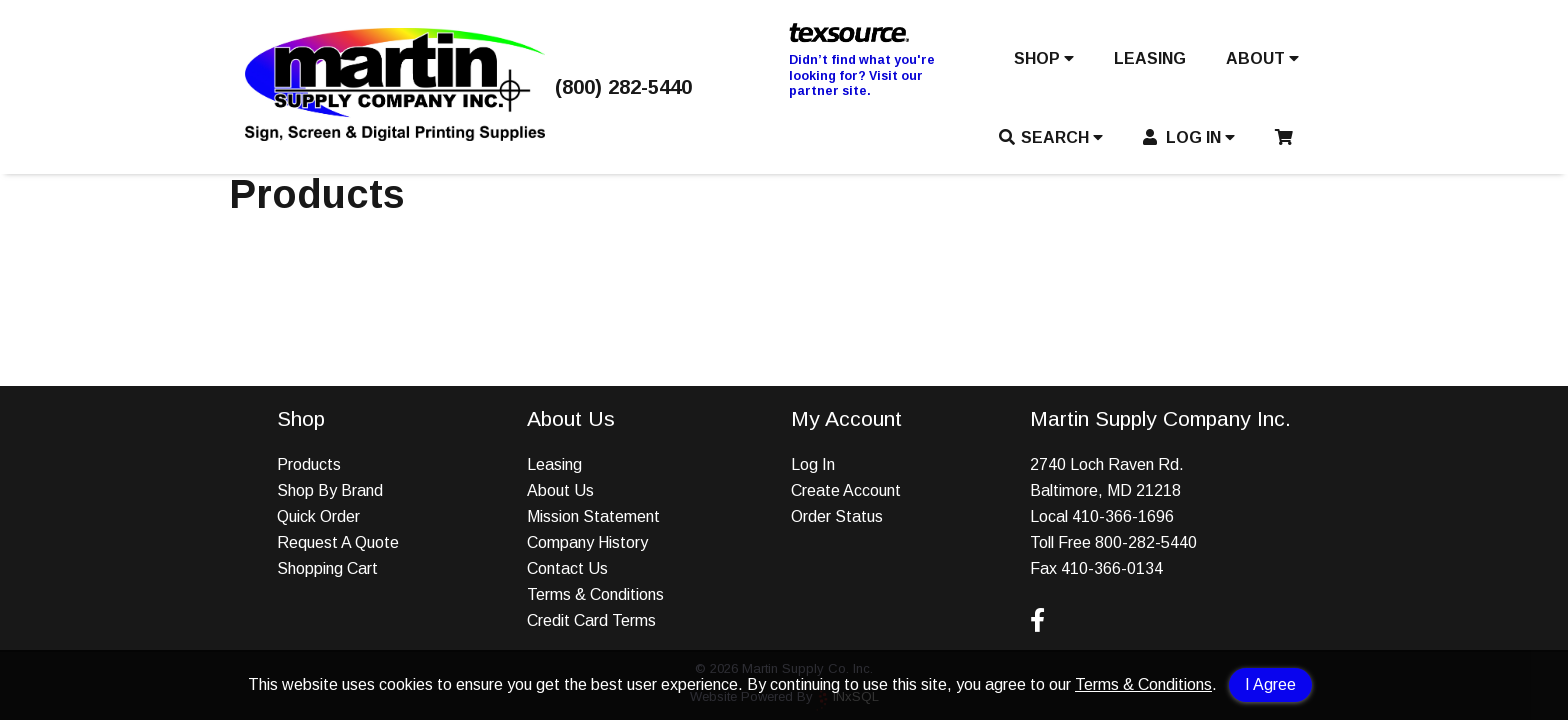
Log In (813, 464)
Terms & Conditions (1143, 684)
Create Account (846, 490)
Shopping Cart (327, 568)
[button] (1044, 63)
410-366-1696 (1123, 516)
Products (309, 464)
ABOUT (1262, 58)
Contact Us (567, 568)
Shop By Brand (330, 490)
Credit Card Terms (591, 620)
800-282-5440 (1146, 542)
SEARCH (1051, 137)
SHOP (1044, 58)
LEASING (1150, 58)
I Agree (1270, 684)
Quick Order (318, 516)
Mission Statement (593, 516)
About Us (560, 490)
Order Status (837, 516)
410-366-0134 (1112, 568)
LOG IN (1189, 137)
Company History (587, 542)
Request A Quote (338, 542)
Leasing (554, 464)
